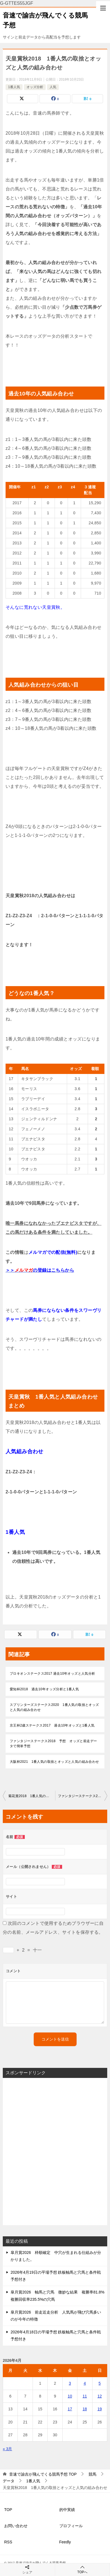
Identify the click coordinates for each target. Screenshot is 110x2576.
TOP (43, 2474)
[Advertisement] (55, 2152)
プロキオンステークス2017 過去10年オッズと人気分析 (54, 1674)
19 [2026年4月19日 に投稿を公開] (99, 2409)
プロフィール (71, 2526)
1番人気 (14, 87)
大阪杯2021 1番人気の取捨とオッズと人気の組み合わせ (54, 1762)
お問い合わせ (16, 2526)
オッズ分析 (34, 87)
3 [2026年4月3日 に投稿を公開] (70, 2383)
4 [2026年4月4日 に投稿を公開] (85, 2383)
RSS (8, 2542)
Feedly (65, 2542)
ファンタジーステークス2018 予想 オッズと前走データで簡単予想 (53, 1743)
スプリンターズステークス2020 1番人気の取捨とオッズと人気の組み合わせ (54, 1707)
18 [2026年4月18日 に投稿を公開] (85, 2409)
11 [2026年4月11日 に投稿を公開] (85, 2396)
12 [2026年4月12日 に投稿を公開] (99, 2396)
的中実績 (67, 2509)
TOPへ (83, 2569)
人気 (53, 87)
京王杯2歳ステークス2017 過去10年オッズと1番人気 (52, 1725)
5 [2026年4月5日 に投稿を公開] (100, 2383)
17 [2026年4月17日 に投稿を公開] (70, 2409)
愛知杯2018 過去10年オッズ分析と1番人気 (44, 1689)
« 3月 (7, 2449)
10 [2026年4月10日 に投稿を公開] (70, 2396)
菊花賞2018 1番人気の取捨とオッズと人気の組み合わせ (31, 1796)
